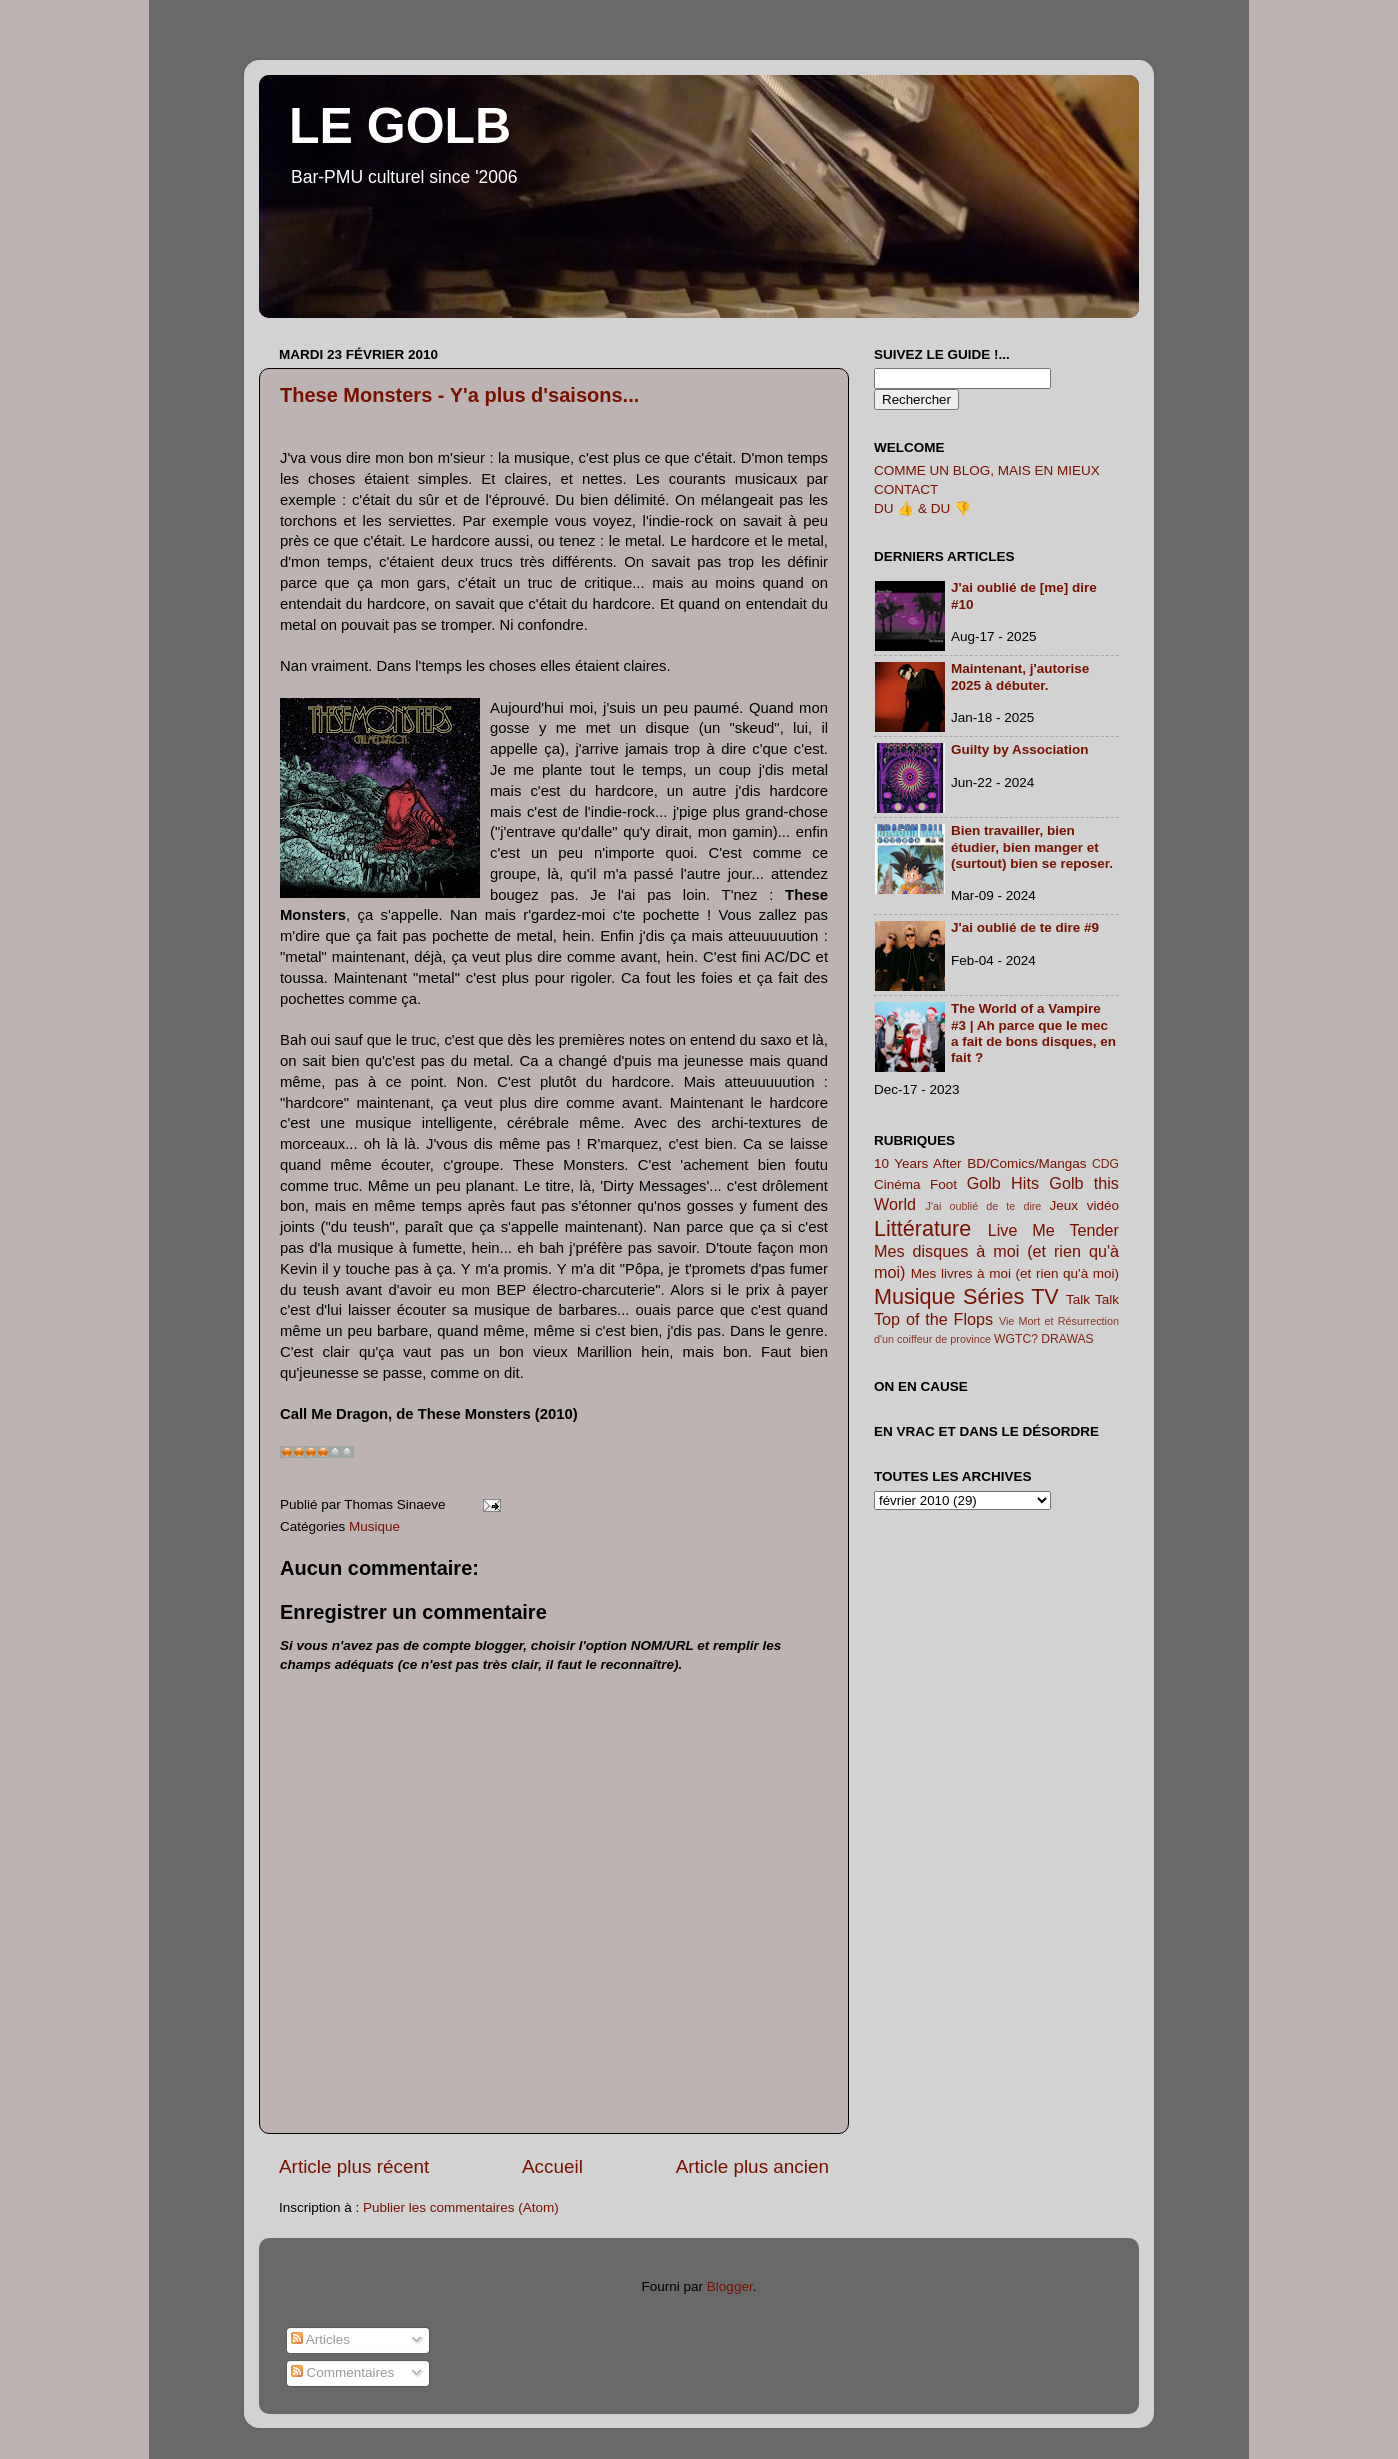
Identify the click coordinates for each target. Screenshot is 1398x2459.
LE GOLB (400, 126)
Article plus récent (354, 2166)
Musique (374, 1526)
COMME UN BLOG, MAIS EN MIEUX (987, 470)
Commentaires (343, 2372)
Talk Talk (1092, 1299)
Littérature (922, 1228)
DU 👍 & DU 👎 (922, 508)
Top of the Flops (933, 1319)
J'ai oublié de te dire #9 (1025, 927)
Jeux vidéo (1084, 1205)
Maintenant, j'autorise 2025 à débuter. (1020, 676)
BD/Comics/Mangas (1026, 1163)
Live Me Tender (1053, 1230)
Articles (320, 2339)
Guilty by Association (1020, 749)
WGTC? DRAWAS (1044, 1339)
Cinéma (897, 1184)
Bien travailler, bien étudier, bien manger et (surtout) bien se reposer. (1032, 846)
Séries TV (1011, 1296)
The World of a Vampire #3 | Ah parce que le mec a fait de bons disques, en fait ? (1033, 1033)
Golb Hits (1003, 1183)
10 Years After (918, 1163)
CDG (1105, 1164)
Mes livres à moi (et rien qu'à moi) (1015, 1273)
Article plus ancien (752, 2166)
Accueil (552, 2166)
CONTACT (906, 489)
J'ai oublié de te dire (984, 1206)
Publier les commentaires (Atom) (461, 2207)
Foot (943, 1184)
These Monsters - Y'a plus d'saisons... (459, 395)
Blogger (730, 2286)
